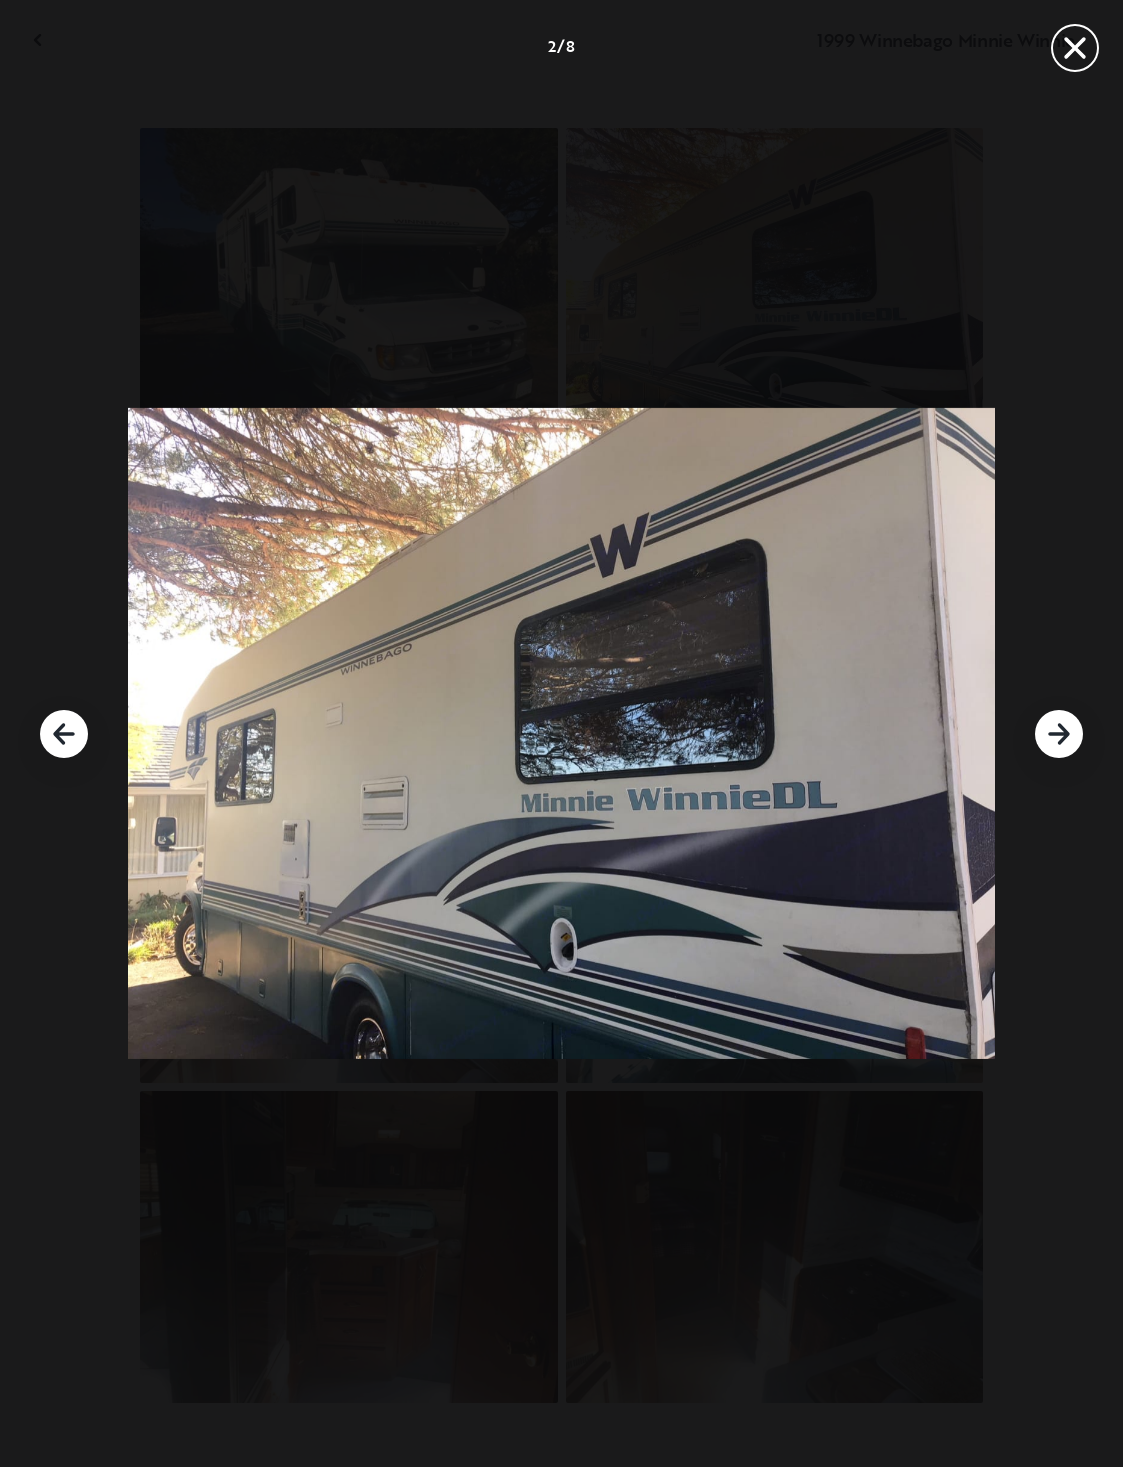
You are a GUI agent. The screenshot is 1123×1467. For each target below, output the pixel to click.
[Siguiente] (1059, 734)
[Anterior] (64, 734)
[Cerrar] (1075, 48)
